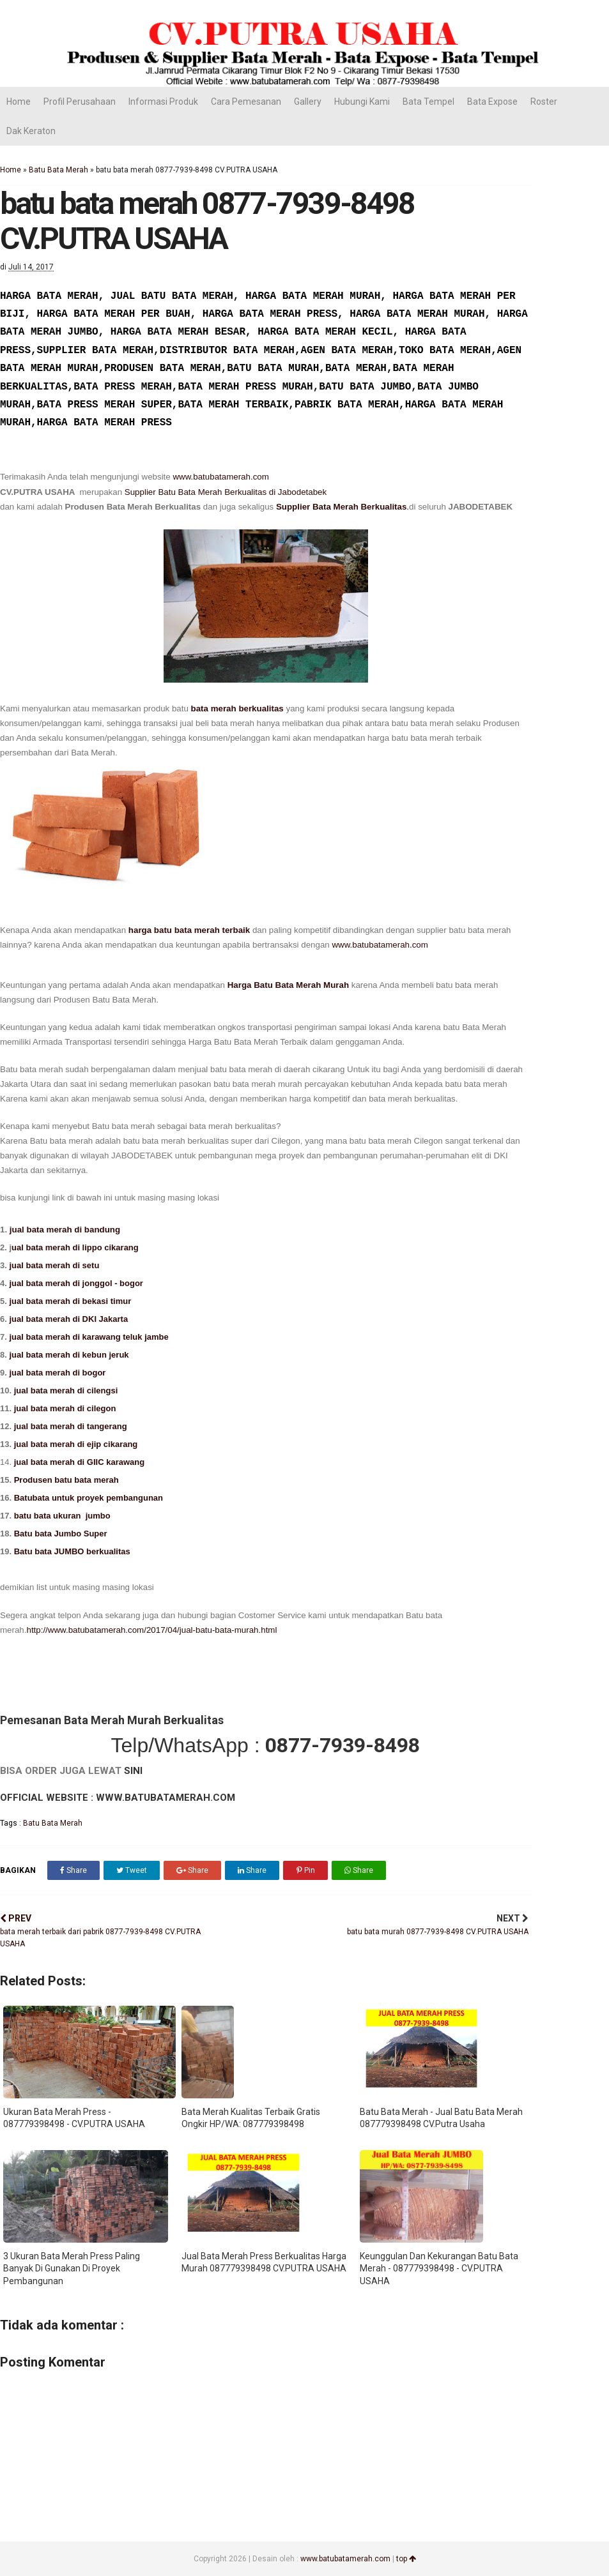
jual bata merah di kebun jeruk (68, 1355)
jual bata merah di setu (55, 1265)
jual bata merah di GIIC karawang (79, 1462)
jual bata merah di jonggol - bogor (77, 1283)
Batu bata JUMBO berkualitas (72, 1551)
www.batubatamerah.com (220, 476)
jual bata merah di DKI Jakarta (69, 1319)
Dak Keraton (31, 131)
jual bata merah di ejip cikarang (76, 1444)
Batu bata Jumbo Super (59, 1533)
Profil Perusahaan (79, 101)
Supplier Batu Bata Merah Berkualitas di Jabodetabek (226, 492)
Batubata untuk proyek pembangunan (88, 1498)
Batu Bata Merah (58, 169)
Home (18, 101)
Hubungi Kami (362, 101)
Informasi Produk (163, 101)
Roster (543, 101)
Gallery (307, 101)
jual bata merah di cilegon (65, 1408)
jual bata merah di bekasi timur (70, 1301)
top (406, 2558)
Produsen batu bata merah (66, 1480)
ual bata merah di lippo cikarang (76, 1247)
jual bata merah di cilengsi (66, 1390)
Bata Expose (492, 101)
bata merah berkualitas (237, 708)
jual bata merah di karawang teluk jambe (90, 1337)
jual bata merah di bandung (65, 1229)
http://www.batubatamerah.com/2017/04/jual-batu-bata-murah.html (151, 1630)
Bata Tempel (428, 101)
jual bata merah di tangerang (70, 1426)
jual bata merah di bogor (56, 1372)
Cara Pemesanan (246, 101)
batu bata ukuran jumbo (62, 1515)
